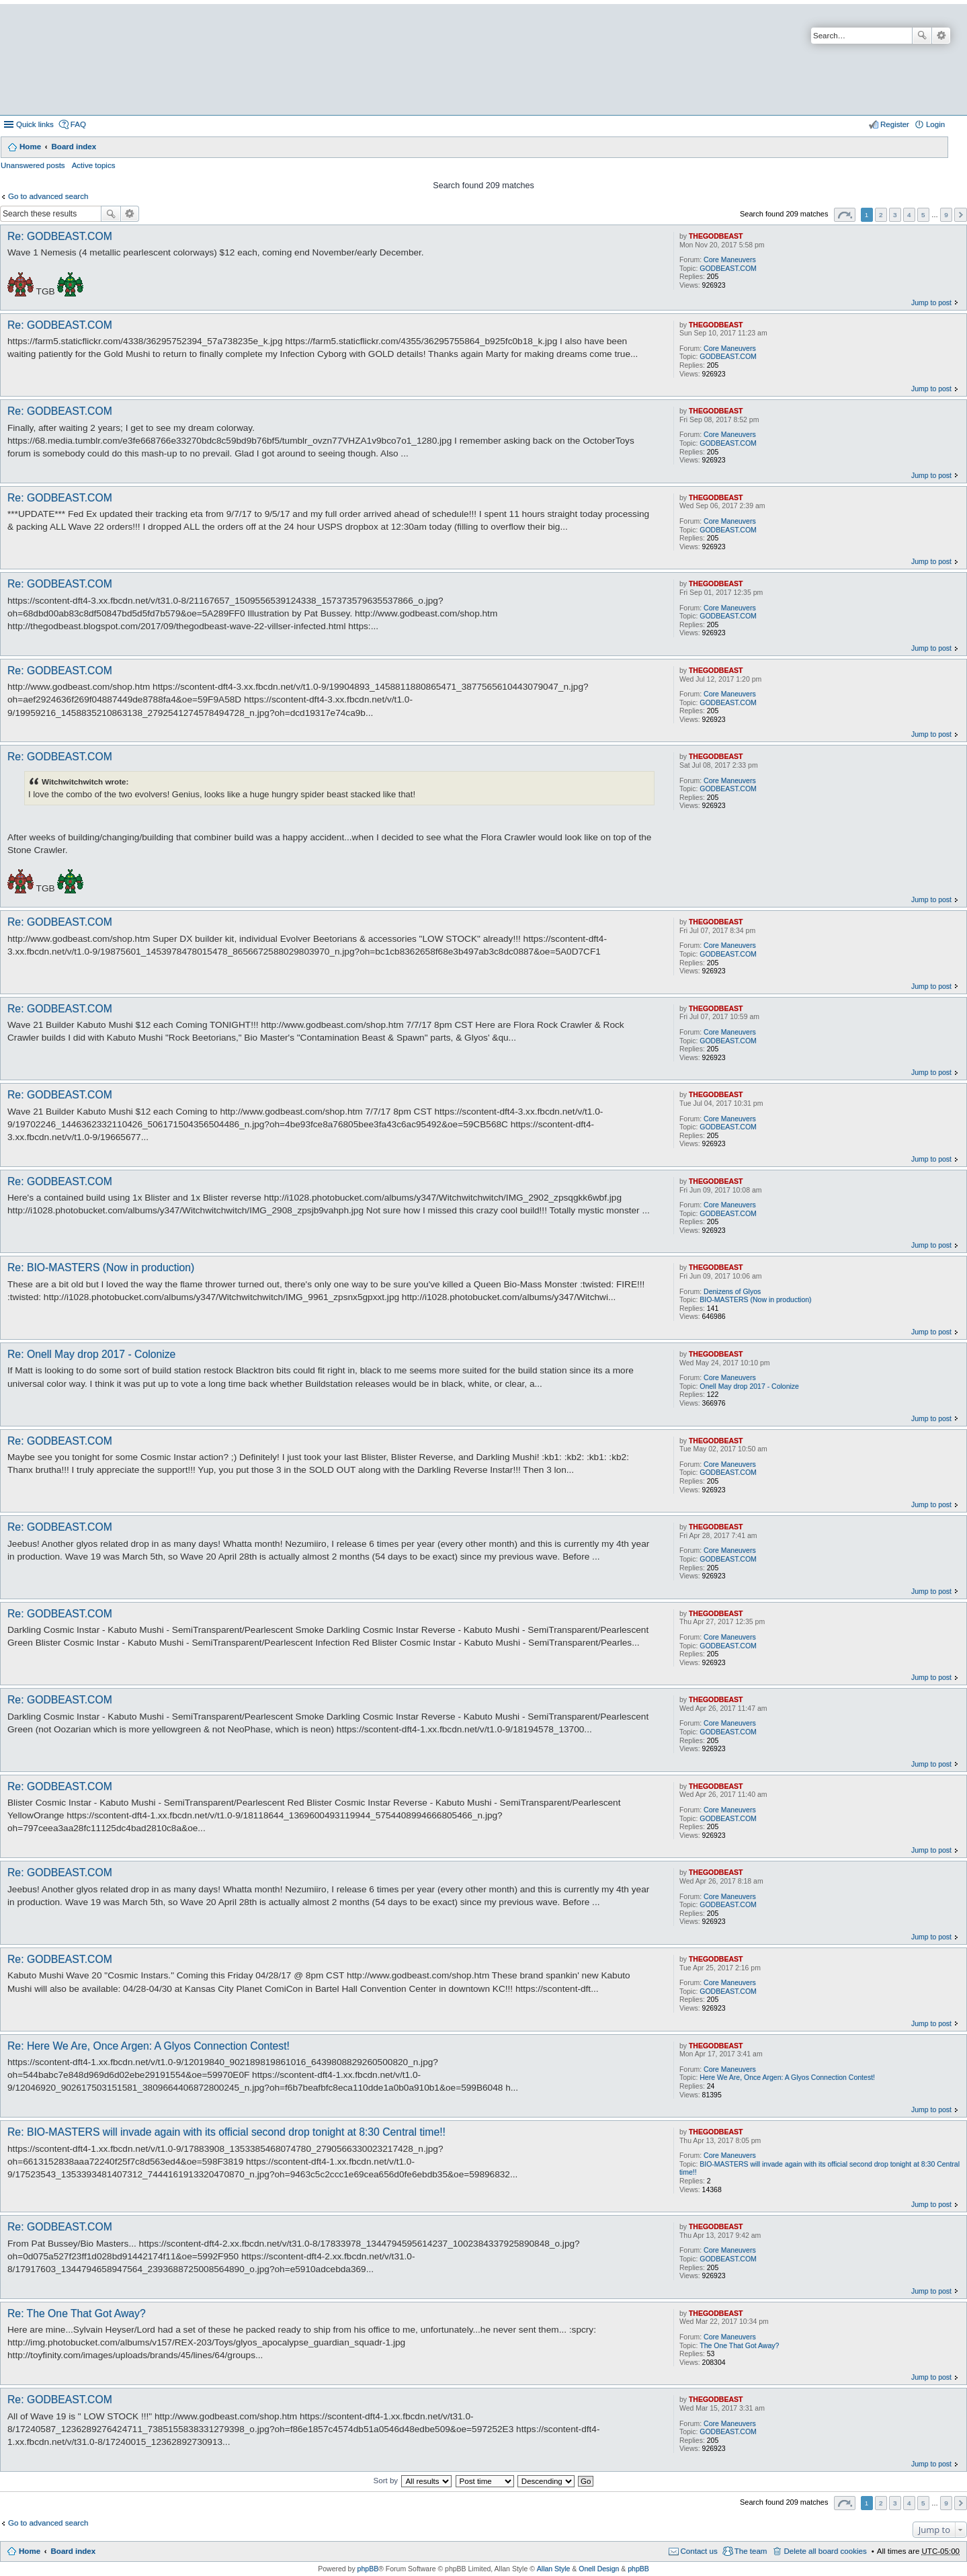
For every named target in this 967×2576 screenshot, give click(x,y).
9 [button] (946, 214)
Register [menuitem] (894, 124)
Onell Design (599, 2569)
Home (30, 147)
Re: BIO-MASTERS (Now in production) (100, 1267)
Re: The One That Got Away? (76, 2313)
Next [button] (960, 215)
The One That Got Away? (739, 2345)
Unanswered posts (33, 165)
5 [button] (923, 214)
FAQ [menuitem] (78, 124)
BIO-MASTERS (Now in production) (755, 1299)
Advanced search (941, 36)
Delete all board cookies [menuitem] (825, 2551)
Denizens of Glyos (732, 1291)
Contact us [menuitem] (699, 2551)
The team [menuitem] (750, 2551)
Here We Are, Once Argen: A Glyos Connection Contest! (787, 2077)
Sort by (386, 2481)
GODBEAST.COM (728, 268)
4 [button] (909, 214)
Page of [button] (844, 215)
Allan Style (554, 2569)
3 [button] (895, 214)
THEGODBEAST (716, 236)
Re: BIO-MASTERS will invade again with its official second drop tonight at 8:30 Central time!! (226, 2132)
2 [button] (881, 214)
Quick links (35, 124)
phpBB (368, 2569)
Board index (73, 147)
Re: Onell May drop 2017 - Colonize (91, 1354)
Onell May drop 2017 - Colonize (749, 1386)
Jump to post (931, 302)
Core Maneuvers (730, 259)
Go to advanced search (48, 196)
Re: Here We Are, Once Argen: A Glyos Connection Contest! (148, 2046)
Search (922, 36)
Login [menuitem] (935, 124)
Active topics (94, 165)
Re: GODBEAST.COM (59, 236)
